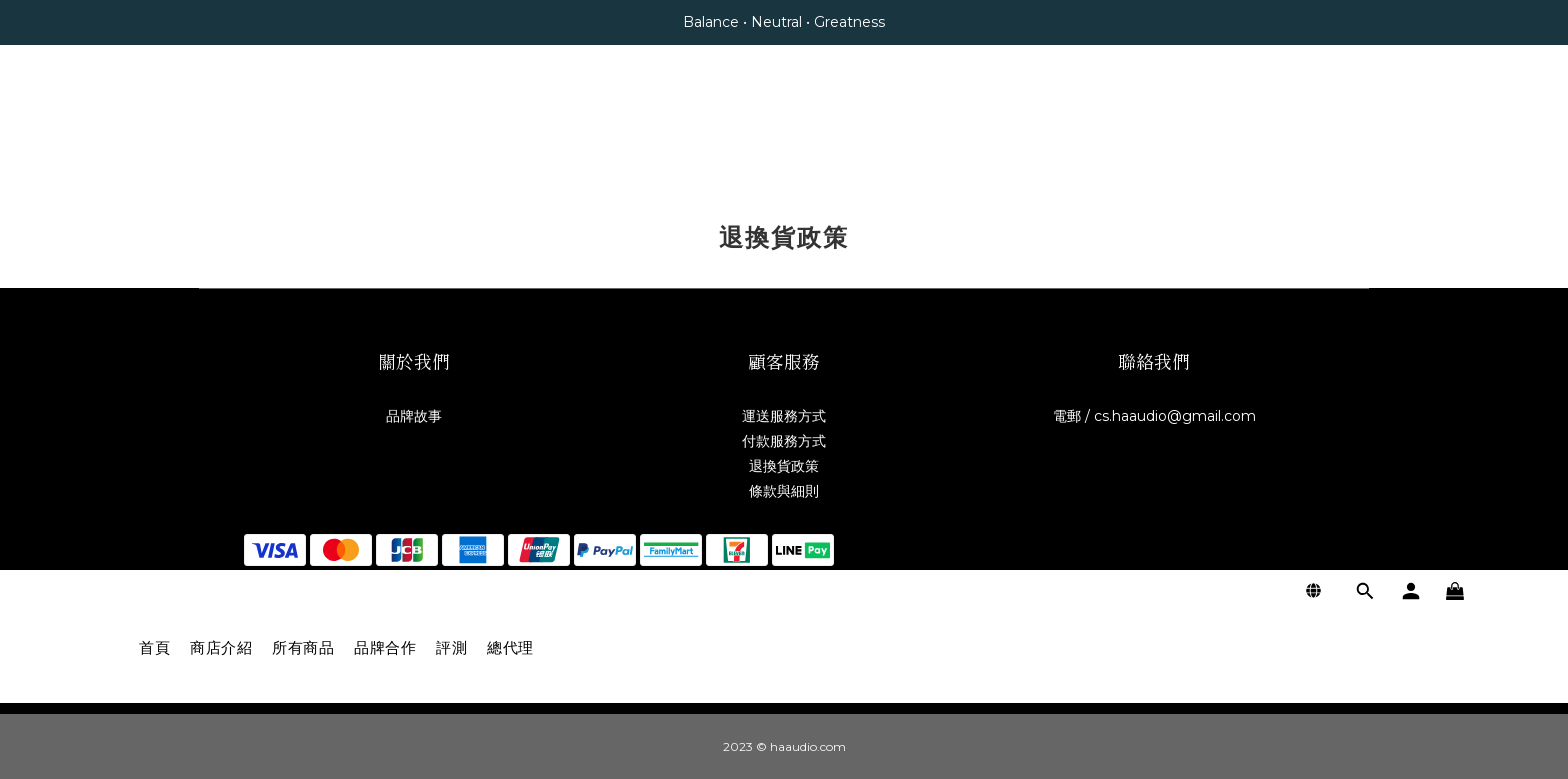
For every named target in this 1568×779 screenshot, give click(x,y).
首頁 (154, 122)
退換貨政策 (784, 466)
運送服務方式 (784, 416)
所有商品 (303, 122)
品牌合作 (385, 122)
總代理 (510, 122)
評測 (451, 122)
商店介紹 (221, 122)
